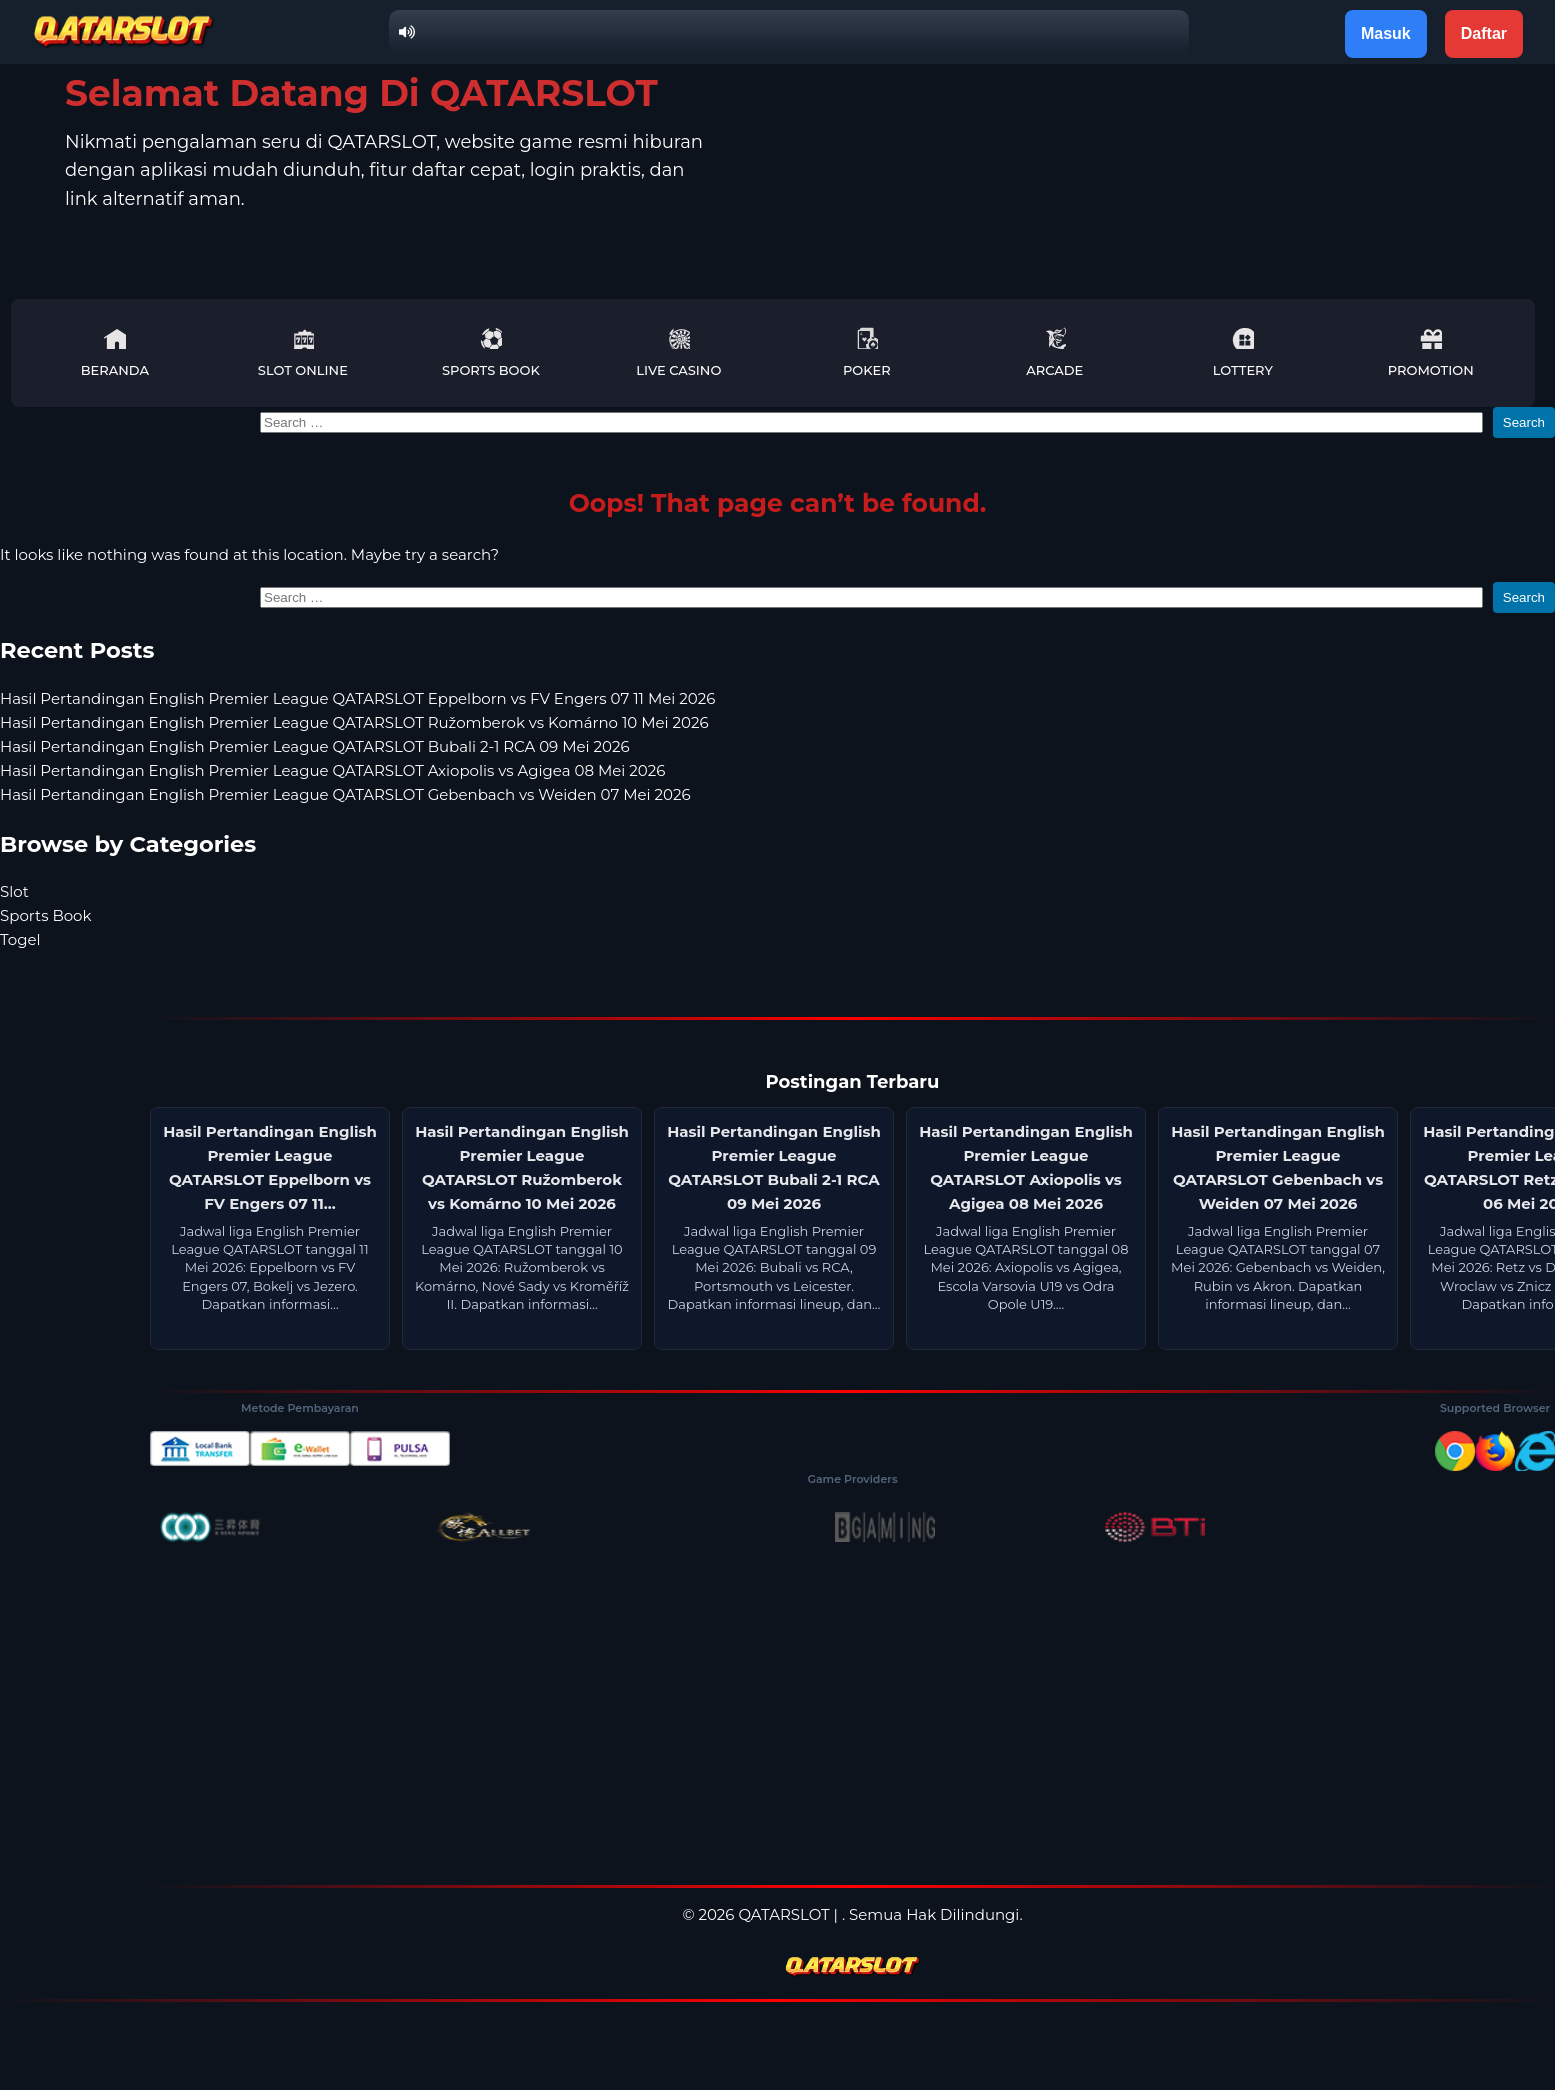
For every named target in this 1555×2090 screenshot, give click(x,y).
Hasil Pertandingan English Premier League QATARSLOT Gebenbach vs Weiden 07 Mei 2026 (345, 794)
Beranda (115, 352)
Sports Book (491, 352)
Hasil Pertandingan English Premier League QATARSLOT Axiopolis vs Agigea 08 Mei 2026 (332, 770)
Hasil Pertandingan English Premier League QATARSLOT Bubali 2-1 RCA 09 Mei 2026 (315, 746)
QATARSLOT (783, 1914)
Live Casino (678, 352)
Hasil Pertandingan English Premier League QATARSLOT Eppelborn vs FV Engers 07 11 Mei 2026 (357, 698)
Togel (20, 939)
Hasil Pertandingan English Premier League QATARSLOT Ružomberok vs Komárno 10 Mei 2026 (354, 722)
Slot (14, 891)
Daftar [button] (1484, 33)
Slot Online (303, 352)
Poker (867, 352)
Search (1524, 422)
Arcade (1054, 352)
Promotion (1431, 352)
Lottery (1243, 352)
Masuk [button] (1386, 33)
